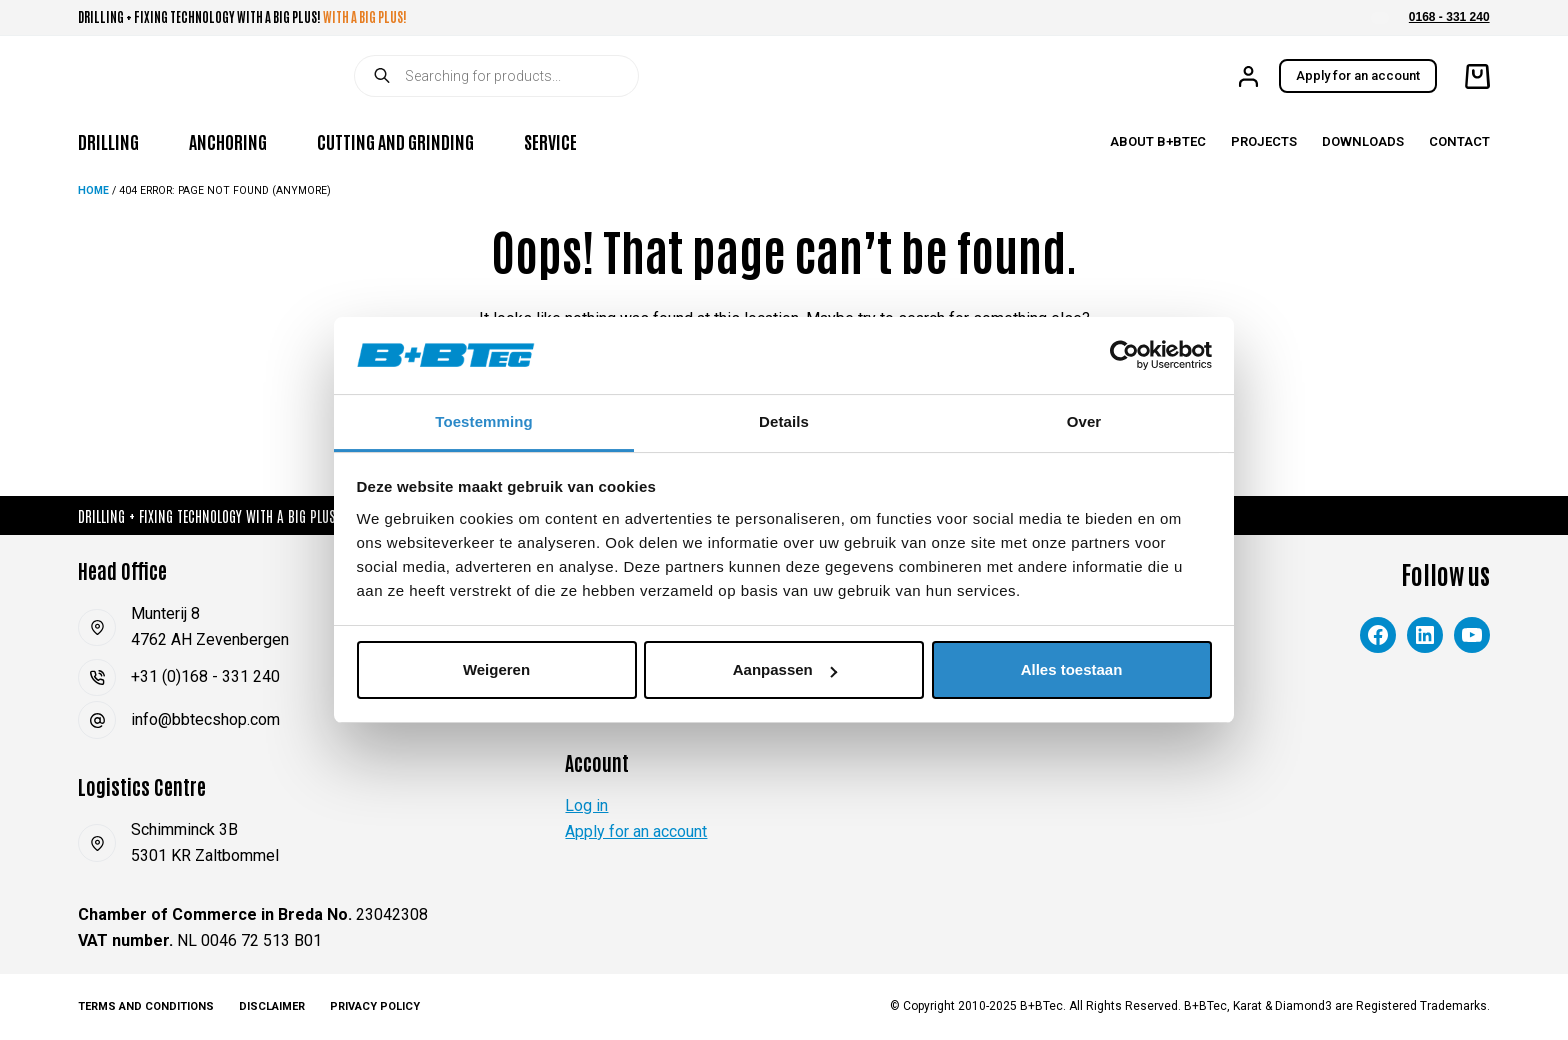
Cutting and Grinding (395, 141)
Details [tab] (784, 421)
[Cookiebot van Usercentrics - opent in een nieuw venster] (1124, 355)
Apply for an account (1358, 75)
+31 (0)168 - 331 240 (205, 676)
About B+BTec (1158, 141)
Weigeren (496, 669)
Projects (1264, 141)
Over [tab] (1084, 421)
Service (550, 141)
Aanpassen (785, 669)
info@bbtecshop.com (205, 719)
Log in (586, 805)
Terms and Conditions (146, 1006)
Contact (1459, 141)
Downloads (1363, 141)
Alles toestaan (1072, 669)
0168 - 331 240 (1449, 17)
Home (93, 190)
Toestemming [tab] (484, 421)
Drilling (108, 141)
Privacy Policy (375, 1006)
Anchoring (228, 141)
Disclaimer (272, 1006)
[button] (1380, 18)
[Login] (1248, 76)
